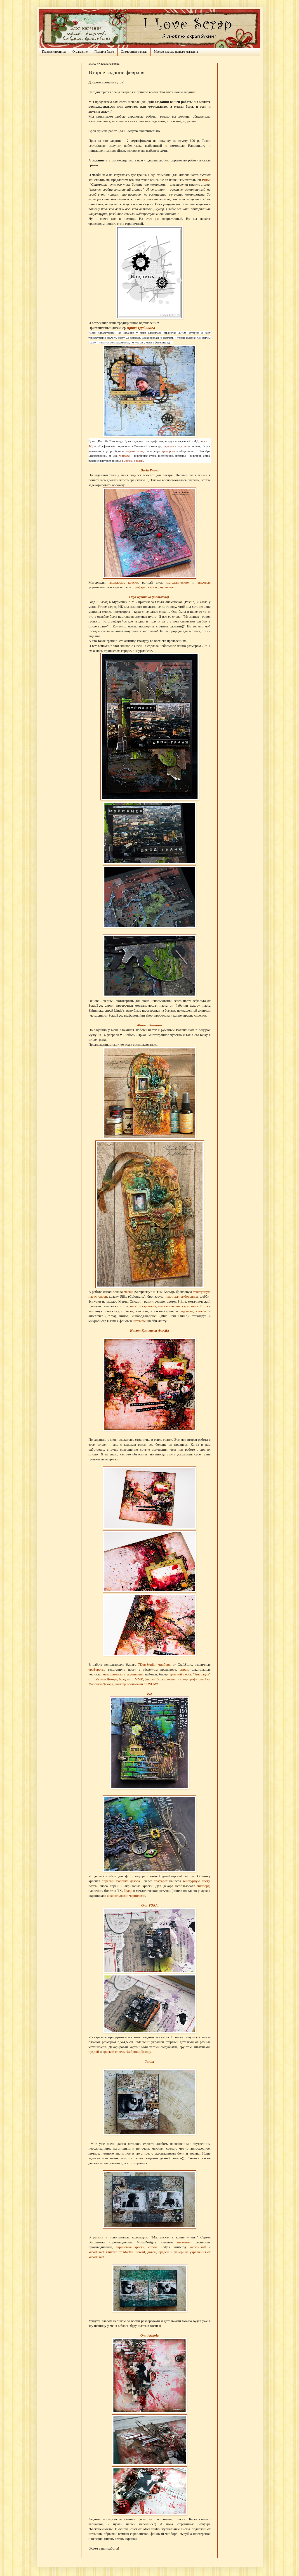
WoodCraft (96, 2252)
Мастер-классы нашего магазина (176, 51)
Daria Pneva (150, 470)
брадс (128, 1890)
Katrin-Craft (197, 2247)
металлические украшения (123, 1674)
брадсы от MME (131, 1679)
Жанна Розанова (149, 1025)
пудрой (94, 2051)
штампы (139, 1321)
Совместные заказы (134, 51)
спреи (102, 1296)
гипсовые (204, 582)
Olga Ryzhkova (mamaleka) (149, 597)
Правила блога (104, 51)
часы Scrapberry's (143, 1306)
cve (149, 1694)
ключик (201, 1311)
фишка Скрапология (160, 1679)
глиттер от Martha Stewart (125, 2252)
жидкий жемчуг (136, 451)
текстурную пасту (196, 1881)
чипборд (124, 455)
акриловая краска (175, 446)
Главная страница (54, 51)
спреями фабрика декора (121, 1881)
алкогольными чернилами (126, 1895)
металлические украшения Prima (183, 1306)
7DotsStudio (146, 1664)
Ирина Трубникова (141, 328)
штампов (184, 2242)
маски (128, 1292)
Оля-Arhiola (149, 2335)
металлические (178, 582)
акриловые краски (123, 582)
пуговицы (167, 587)
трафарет (139, 587)
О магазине (79, 51)
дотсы (151, 2252)
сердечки (186, 1311)
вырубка (127, 460)
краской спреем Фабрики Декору (127, 2051)
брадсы (138, 460)
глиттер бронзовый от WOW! (136, 1684)
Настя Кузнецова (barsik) (149, 1330)
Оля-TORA (149, 1905)
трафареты (169, 451)
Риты (206, 180)
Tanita (149, 2061)
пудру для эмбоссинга (181, 1296)
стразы (153, 587)
